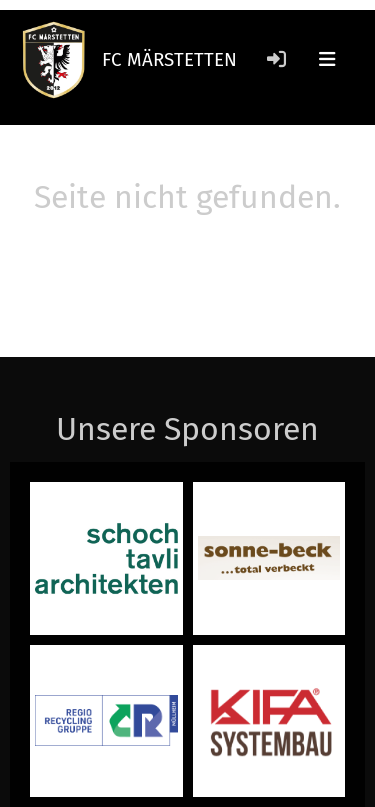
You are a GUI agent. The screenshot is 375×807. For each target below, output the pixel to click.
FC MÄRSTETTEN (169, 59)
